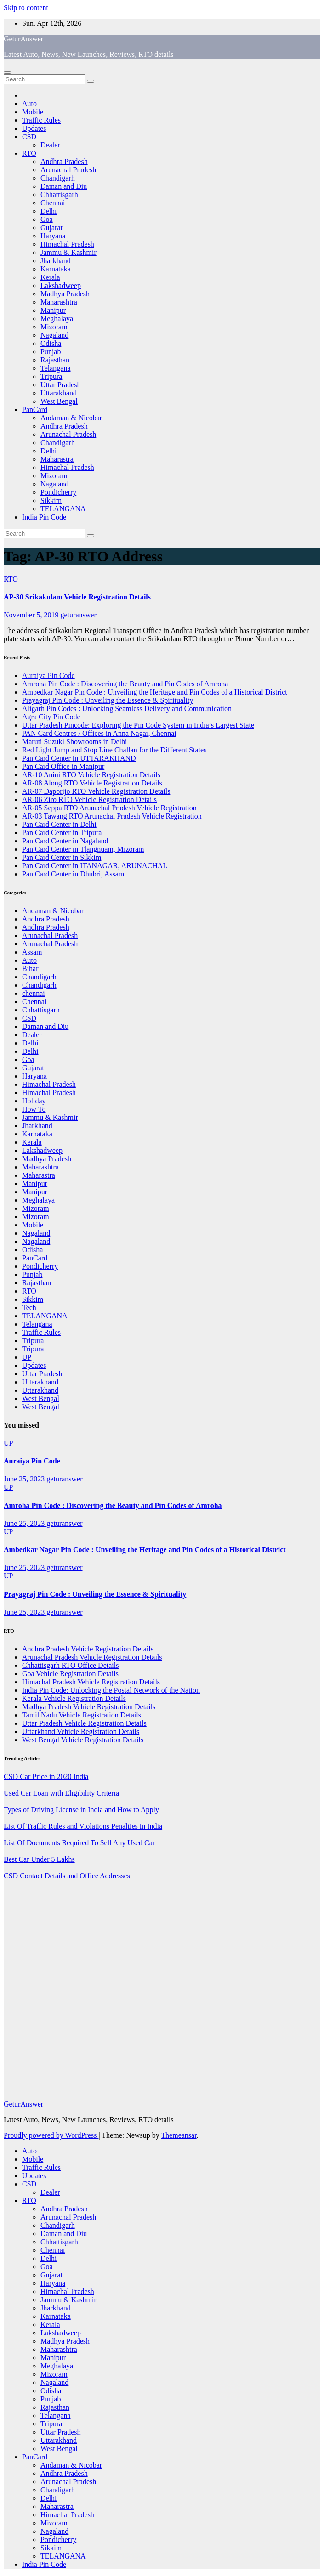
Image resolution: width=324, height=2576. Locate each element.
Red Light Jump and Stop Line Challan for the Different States (114, 750)
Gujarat (51, 228)
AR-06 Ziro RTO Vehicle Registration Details (89, 799)
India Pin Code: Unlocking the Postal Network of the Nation (111, 1690)
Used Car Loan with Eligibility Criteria (61, 1793)
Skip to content (26, 7)
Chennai (52, 203)
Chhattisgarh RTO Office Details (70, 1665)
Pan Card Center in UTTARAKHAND (79, 758)
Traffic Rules (41, 120)
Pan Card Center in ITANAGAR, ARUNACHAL (94, 866)
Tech (29, 1307)
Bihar (30, 968)
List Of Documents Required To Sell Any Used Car (79, 1843)
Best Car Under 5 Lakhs (39, 1859)
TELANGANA (63, 509)
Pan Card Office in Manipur (63, 766)
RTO (29, 153)
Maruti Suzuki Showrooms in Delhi (74, 742)
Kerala (50, 277)
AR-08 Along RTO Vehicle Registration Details (92, 783)
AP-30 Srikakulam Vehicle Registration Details (77, 597)
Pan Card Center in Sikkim (61, 857)
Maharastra (57, 459)
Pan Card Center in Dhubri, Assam (73, 874)
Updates (34, 128)
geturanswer (79, 615)
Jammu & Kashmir (68, 252)
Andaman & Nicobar (71, 418)
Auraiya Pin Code (48, 675)
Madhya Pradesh (65, 294)
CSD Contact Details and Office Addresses (67, 1876)
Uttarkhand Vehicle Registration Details (80, 1731)
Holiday (34, 1101)
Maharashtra (58, 302)
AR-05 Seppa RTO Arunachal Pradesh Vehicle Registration (109, 808)
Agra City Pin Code (51, 717)
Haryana (52, 236)
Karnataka (55, 269)
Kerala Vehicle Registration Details (74, 1698)
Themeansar (178, 2135)
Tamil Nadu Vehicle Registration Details (81, 1715)
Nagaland (54, 335)
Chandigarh (57, 178)
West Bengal (59, 401)
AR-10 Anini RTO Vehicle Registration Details (91, 775)
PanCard (34, 409)
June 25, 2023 (25, 1479)
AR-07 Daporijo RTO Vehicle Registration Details (96, 791)
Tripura (51, 376)
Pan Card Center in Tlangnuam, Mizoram (83, 849)
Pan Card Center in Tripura (62, 832)
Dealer (50, 145)
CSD (29, 137)
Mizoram (54, 327)
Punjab (50, 352)
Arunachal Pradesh (68, 170)
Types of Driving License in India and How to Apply (81, 1809)
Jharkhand (55, 261)
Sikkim (51, 500)
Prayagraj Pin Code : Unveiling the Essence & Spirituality (107, 700)
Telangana (55, 368)
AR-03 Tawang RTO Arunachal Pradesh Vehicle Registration (112, 816)
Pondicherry (58, 492)
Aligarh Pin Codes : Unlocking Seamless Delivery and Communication (127, 708)
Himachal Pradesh (67, 244)
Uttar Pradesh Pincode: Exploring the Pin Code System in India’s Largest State (138, 725)
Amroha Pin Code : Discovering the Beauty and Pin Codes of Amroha (125, 684)
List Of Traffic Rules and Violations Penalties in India (83, 1826)
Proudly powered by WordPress (51, 2135)
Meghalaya (56, 318)
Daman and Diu (63, 186)
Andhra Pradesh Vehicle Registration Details (87, 1649)
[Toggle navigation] (7, 72)
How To (33, 1109)
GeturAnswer (23, 39)
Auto (29, 103)
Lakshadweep (60, 285)
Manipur (53, 310)
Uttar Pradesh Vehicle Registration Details (84, 1723)
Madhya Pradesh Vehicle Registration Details (88, 1707)
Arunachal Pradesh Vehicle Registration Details (92, 1657)
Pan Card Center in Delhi (59, 824)
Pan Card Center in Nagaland (65, 841)
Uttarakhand (58, 393)
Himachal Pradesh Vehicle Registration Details (91, 1682)
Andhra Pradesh (64, 161)
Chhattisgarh (59, 194)
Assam (32, 952)
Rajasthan (54, 360)
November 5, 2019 (32, 615)
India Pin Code (44, 517)
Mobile (32, 112)
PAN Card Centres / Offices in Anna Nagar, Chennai (99, 733)
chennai (33, 993)
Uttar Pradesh (60, 385)
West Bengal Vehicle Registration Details (82, 1740)
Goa (46, 219)
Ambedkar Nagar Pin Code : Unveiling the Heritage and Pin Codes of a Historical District (154, 692)
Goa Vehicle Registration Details (70, 1674)
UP (26, 1357)
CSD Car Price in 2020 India (46, 1776)
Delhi (48, 211)
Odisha (50, 343)
